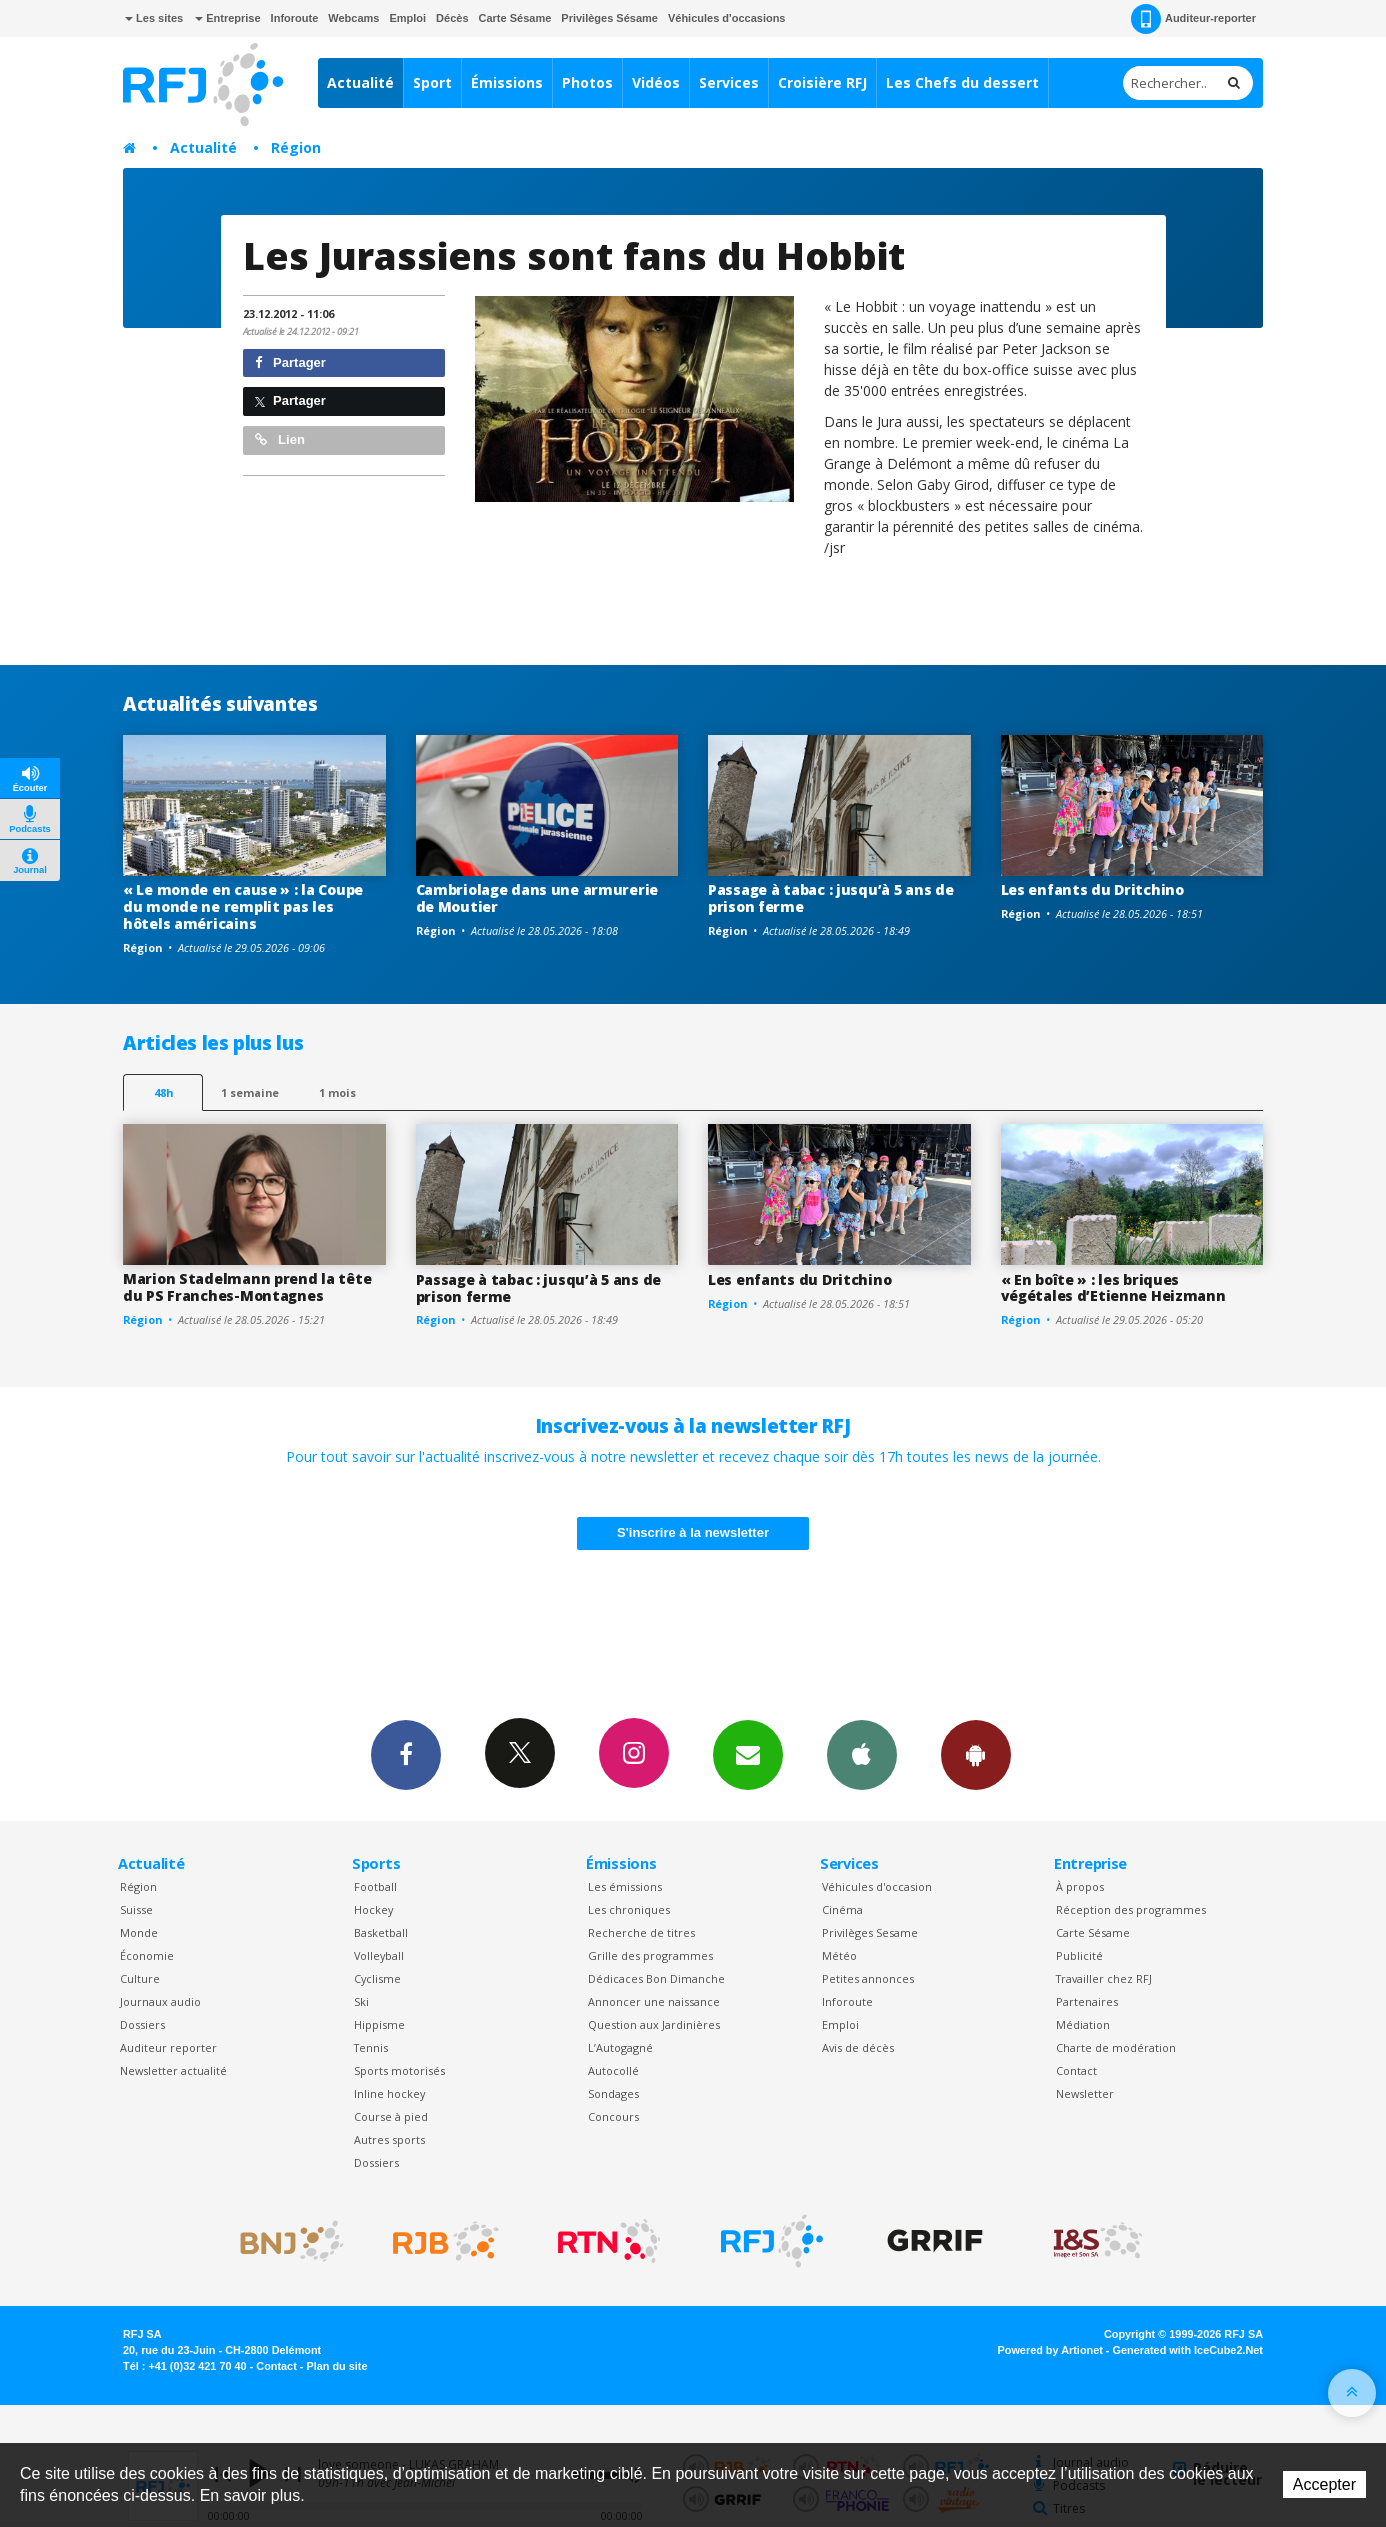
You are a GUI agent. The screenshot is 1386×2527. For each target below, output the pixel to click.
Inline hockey (389, 2093)
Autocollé (613, 2070)
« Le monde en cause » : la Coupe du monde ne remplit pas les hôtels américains (243, 906)
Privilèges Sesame (870, 1932)
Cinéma (842, 1909)
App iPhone (862, 1754)
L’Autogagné (620, 2047)
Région (296, 147)
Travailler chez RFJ (1104, 1978)
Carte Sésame (515, 18)
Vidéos (656, 82)
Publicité (1079, 1955)
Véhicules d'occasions (727, 18)
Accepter (1324, 2484)
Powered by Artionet (1050, 2350)
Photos (587, 82)
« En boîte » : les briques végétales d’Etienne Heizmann (1113, 1288)
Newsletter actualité (173, 2070)
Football (375, 1886)
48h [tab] (163, 1092)
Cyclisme (377, 1978)
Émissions (507, 82)
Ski (361, 2001)
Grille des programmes (650, 1955)
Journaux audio (160, 2001)
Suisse (136, 1909)
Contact (1076, 2070)
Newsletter (1085, 2093)
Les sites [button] (154, 18)
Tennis (371, 2047)
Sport (432, 82)
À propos (1080, 1886)
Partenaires (1087, 2001)
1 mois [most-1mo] (337, 1092)
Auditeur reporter (168, 2047)
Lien (280, 439)
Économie (147, 1955)
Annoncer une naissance (654, 2001)
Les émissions (625, 1886)
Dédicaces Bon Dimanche (656, 1978)
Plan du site (336, 2366)
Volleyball (379, 1955)
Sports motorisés (399, 2070)
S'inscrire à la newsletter (693, 1532)
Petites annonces (868, 1978)
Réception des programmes (1131, 1909)
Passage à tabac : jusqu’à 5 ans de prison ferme (830, 898)
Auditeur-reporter (1193, 19)
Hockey (373, 1909)
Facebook (406, 1754)
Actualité (360, 82)
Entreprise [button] (227, 18)
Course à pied (391, 2116)
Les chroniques (629, 1909)
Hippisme (379, 2024)
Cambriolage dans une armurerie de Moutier (537, 898)
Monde (139, 1932)
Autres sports (389, 2139)
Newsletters (748, 1754)
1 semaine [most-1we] (250, 1092)
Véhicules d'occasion (877, 1886)
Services (729, 82)
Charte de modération (1116, 2047)
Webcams (353, 18)
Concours (613, 2116)
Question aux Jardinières (654, 2024)
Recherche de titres (641, 1932)
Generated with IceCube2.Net (1188, 2350)
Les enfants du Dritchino (1092, 889)
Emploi (407, 18)
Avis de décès (858, 2047)
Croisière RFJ (822, 82)
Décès (452, 18)
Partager (290, 362)
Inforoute (295, 18)
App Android (976, 1754)
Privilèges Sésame (609, 18)
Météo (839, 1955)
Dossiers (142, 2024)
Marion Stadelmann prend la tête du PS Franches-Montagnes (247, 1287)
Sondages (613, 2093)
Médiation (1083, 2024)
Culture (140, 1978)
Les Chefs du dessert (962, 82)
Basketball (381, 1932)
